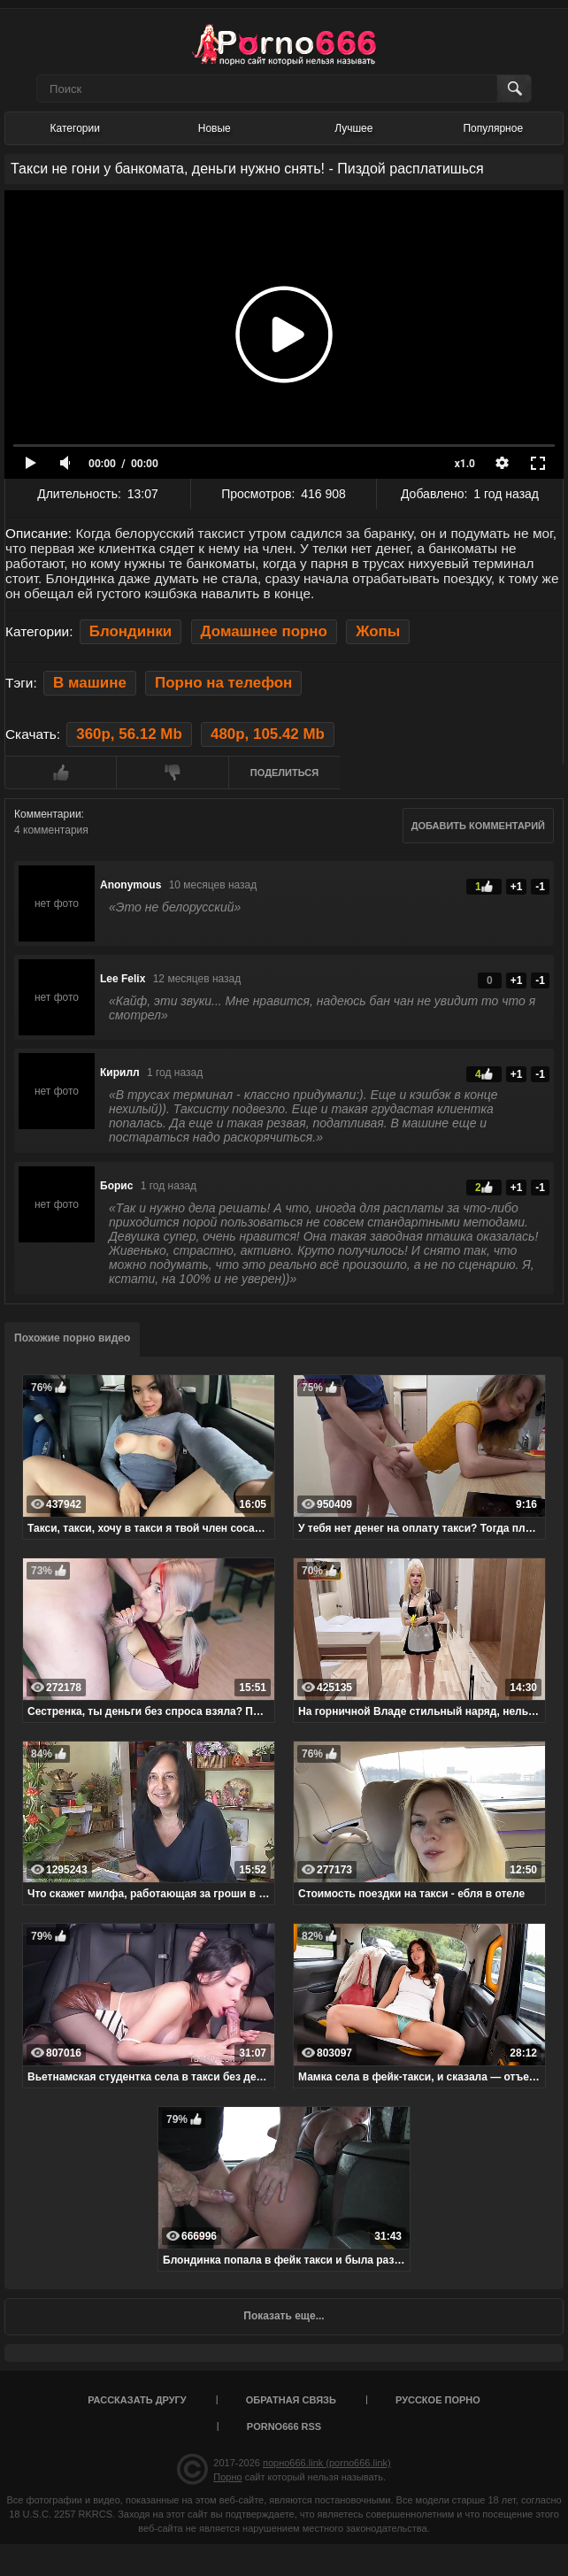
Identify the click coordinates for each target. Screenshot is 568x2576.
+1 (516, 886)
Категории (75, 128)
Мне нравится (60, 772)
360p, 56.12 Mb (128, 734)
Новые (214, 128)
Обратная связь (291, 2400)
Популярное (493, 128)
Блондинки (130, 631)
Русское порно (437, 2400)
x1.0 (465, 464)
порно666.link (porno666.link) (327, 2462)
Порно (227, 2477)
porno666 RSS (284, 2426)
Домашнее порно (264, 631)
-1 (540, 886)
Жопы (378, 631)
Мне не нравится (171, 772)
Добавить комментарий (478, 825)
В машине (90, 682)
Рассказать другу (137, 2400)
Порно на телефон (223, 682)
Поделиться (284, 772)
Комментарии (47, 814)
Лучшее (353, 128)
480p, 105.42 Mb (268, 734)
